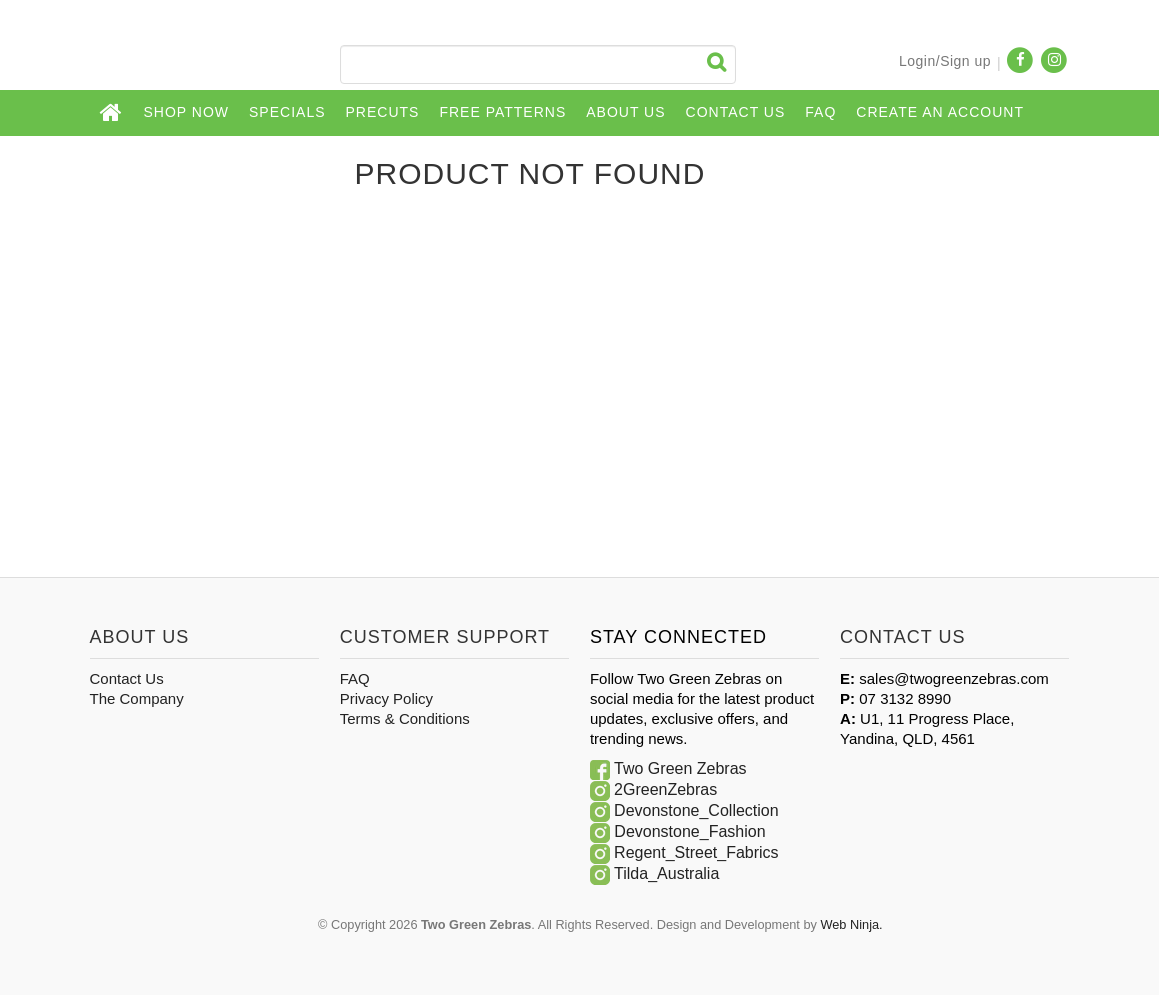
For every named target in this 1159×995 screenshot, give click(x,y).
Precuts (383, 112)
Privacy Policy (386, 698)
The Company (137, 698)
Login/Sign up (945, 61)
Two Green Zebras (680, 768)
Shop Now (187, 112)
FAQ (820, 112)
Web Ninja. (851, 924)
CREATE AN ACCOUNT (940, 112)
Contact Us (736, 112)
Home (112, 113)
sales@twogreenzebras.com (953, 678)
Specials (287, 112)
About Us (625, 112)
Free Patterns (502, 112)
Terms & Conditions (405, 718)
